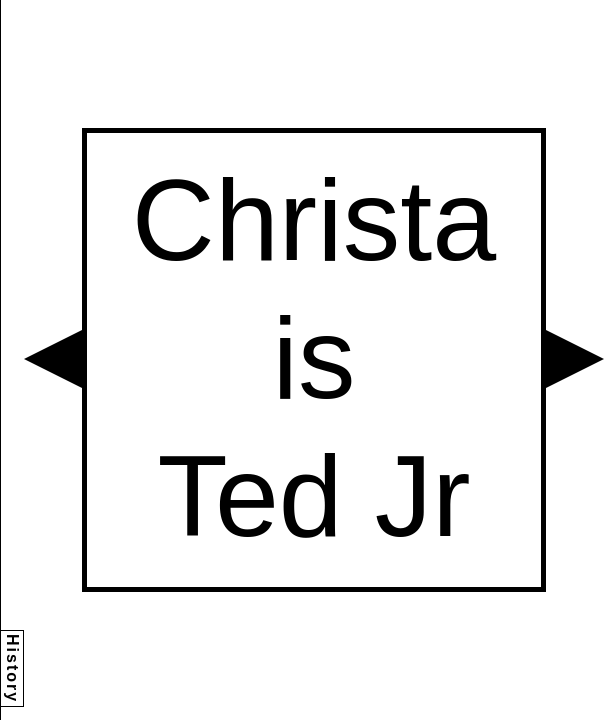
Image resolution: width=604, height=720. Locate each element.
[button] (53, 359)
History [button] (12, 668)
